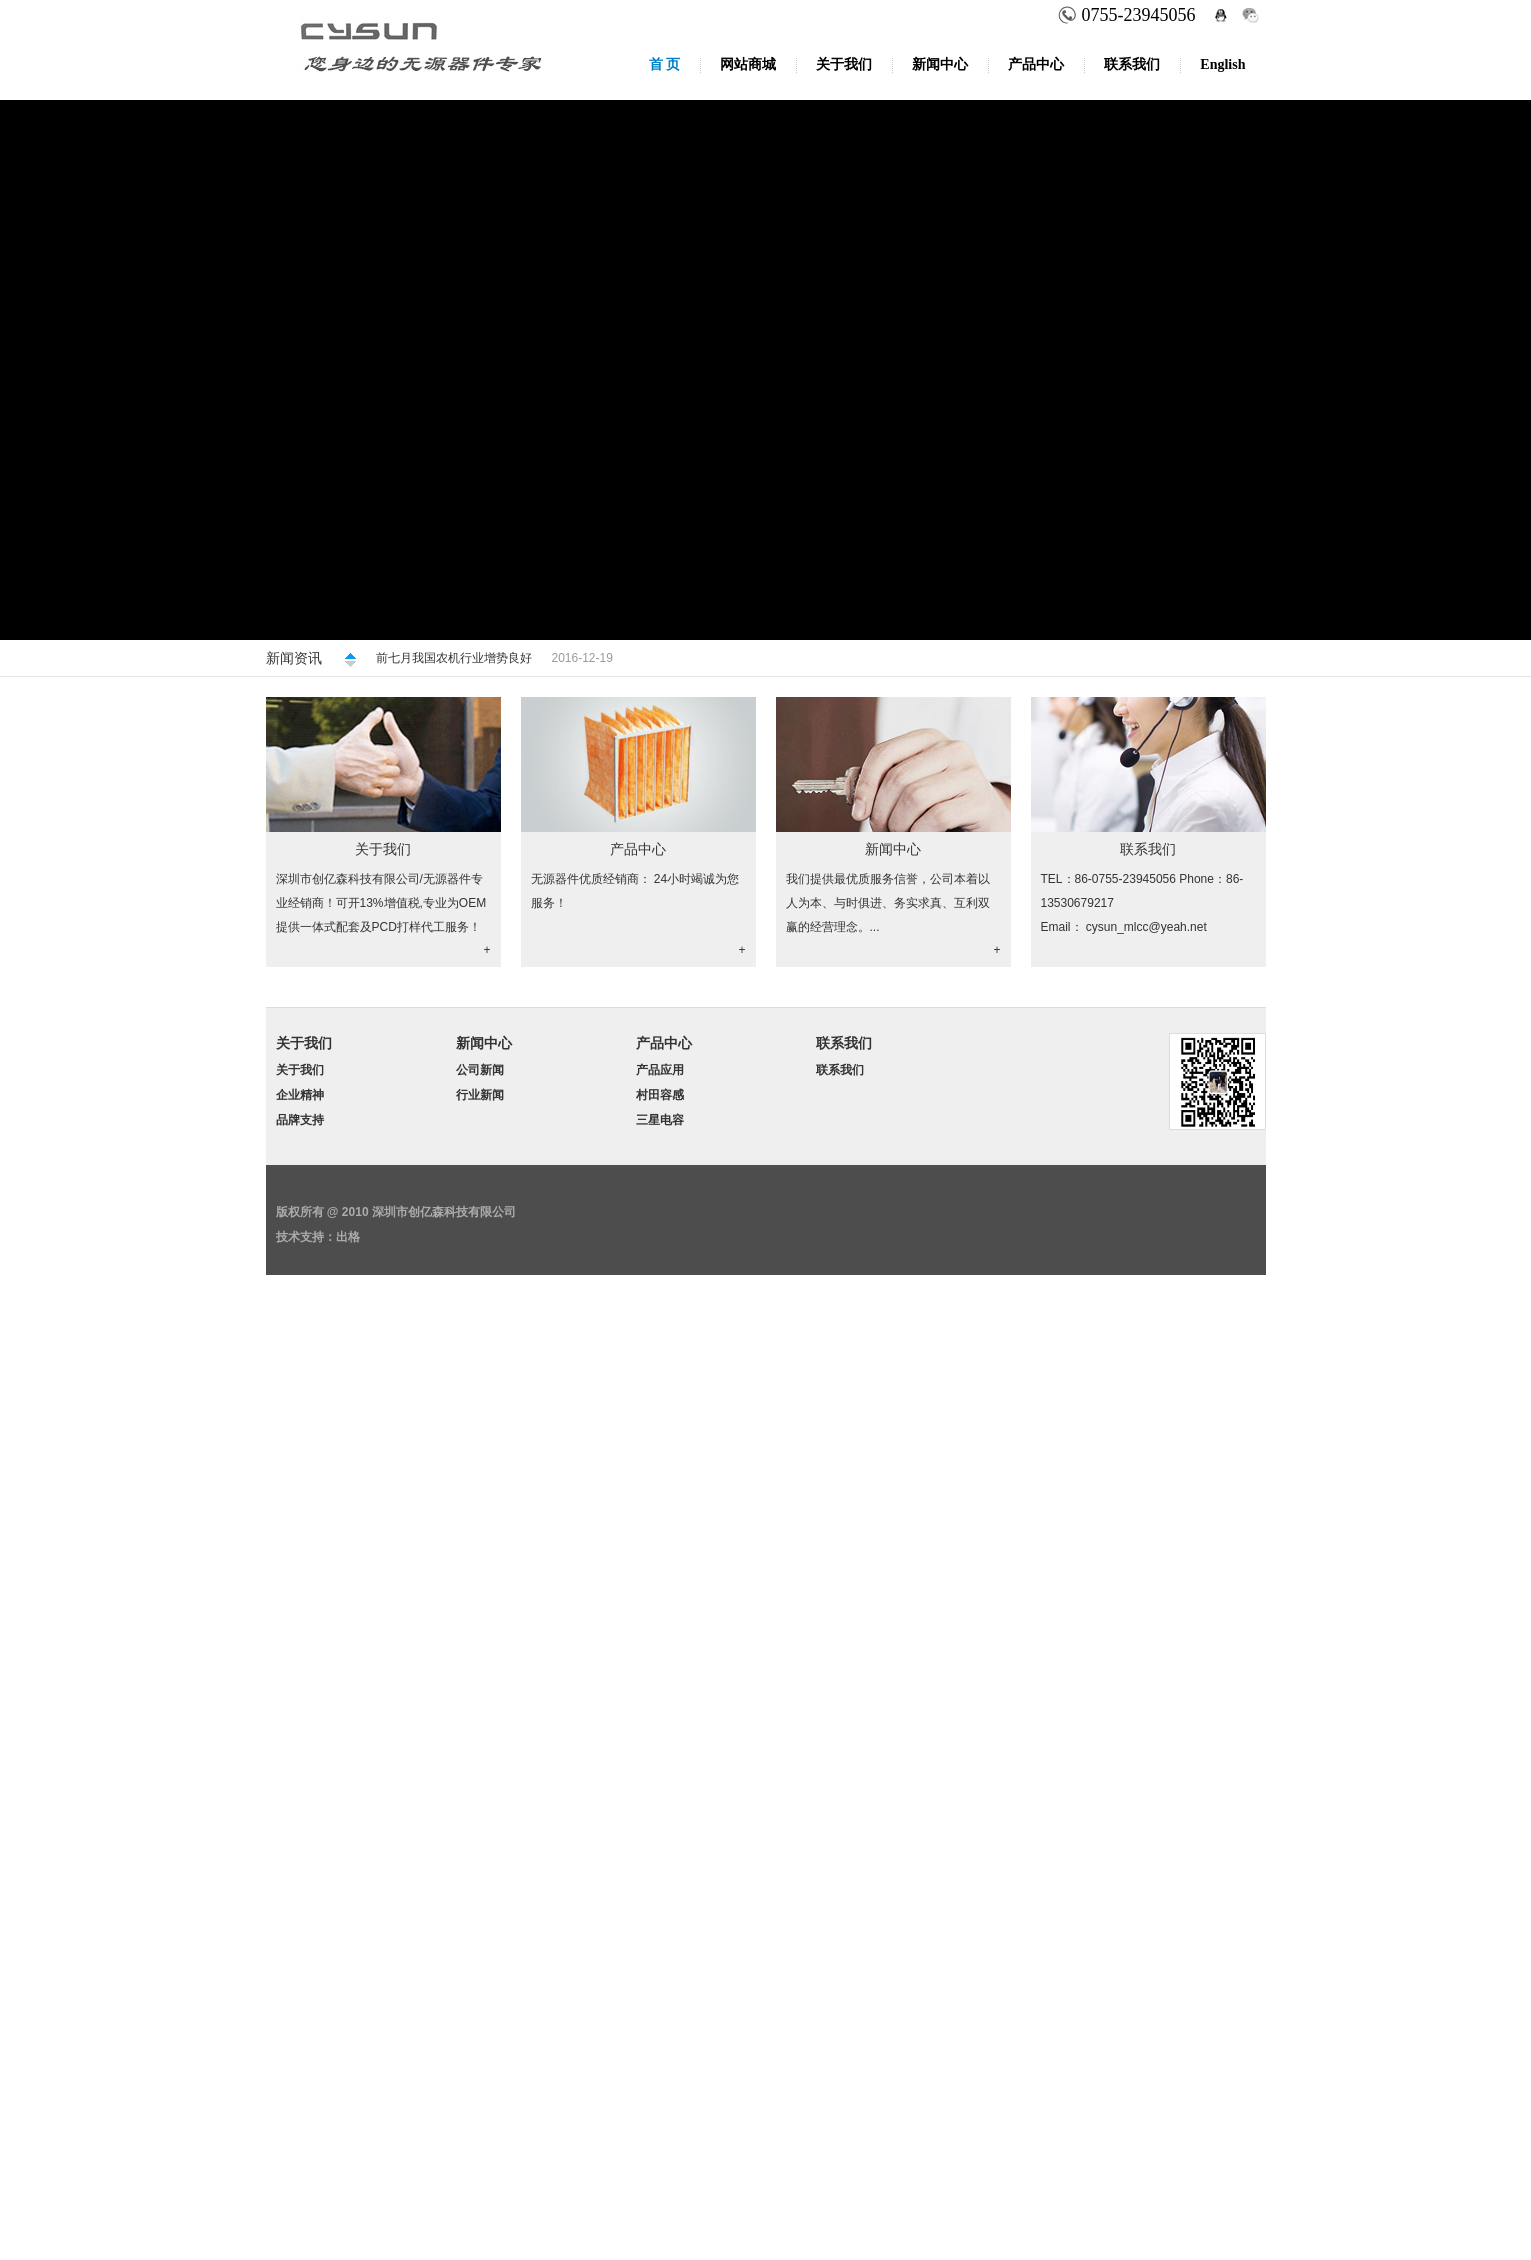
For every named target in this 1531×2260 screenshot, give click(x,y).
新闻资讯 (294, 658)
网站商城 (748, 64)
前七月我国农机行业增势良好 (454, 658)
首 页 (665, 64)
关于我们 (844, 64)
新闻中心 (940, 64)
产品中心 (1036, 64)
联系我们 (1132, 64)
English (1222, 64)
